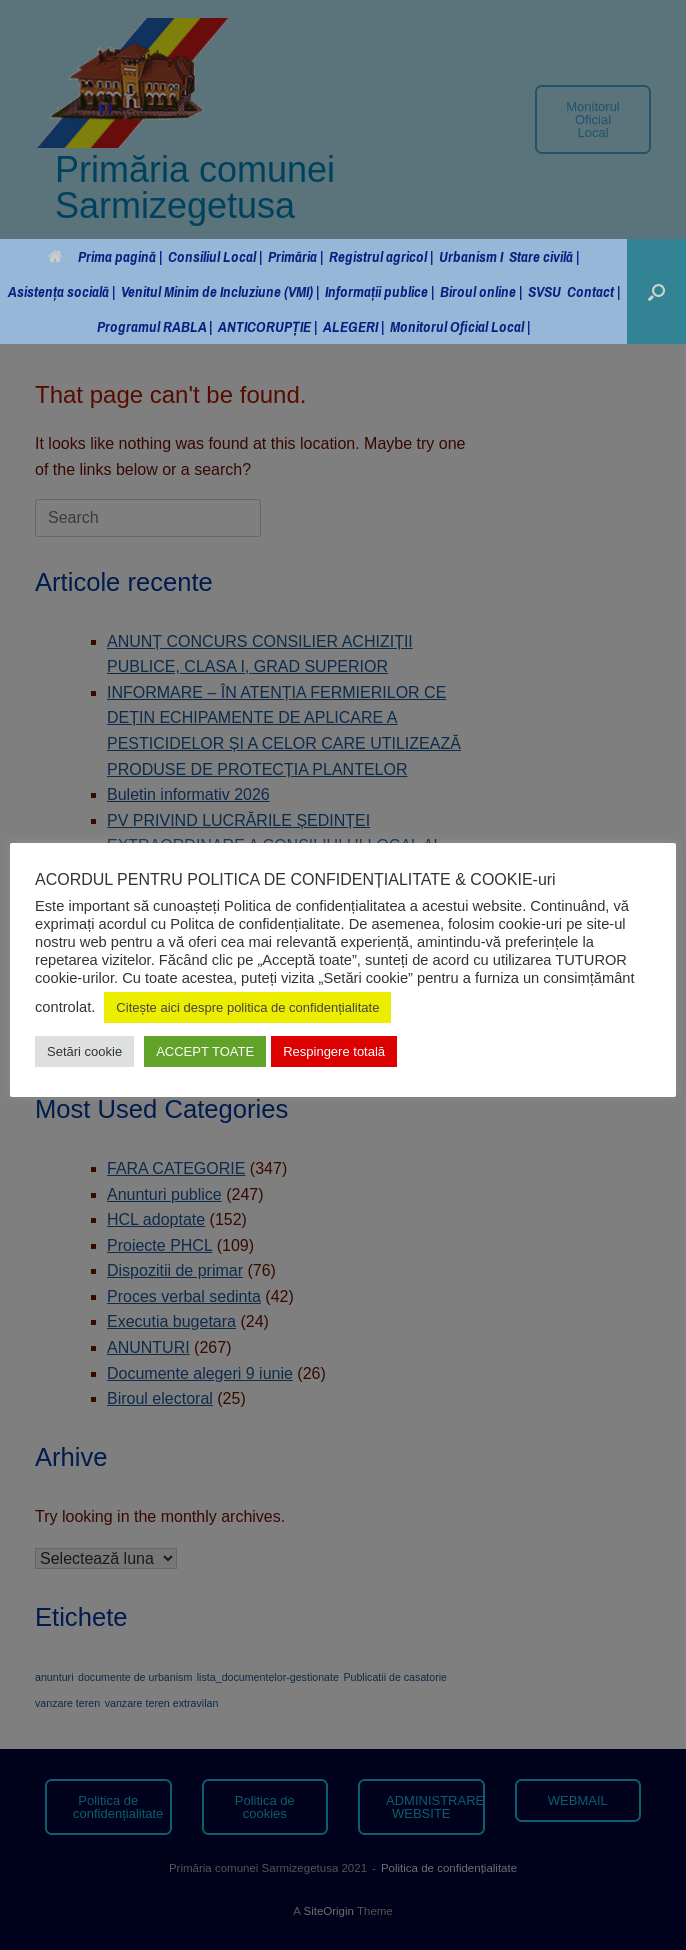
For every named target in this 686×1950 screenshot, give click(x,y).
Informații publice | (379, 291)
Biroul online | (481, 291)
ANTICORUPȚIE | (267, 326)
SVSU (544, 291)
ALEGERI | (353, 326)
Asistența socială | (61, 291)
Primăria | (295, 256)
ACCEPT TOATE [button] (205, 1051)
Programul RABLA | (154, 326)
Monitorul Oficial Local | (460, 326)
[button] (656, 291)
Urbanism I (471, 256)
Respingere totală (334, 1051)
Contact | (593, 291)
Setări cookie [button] (84, 1051)
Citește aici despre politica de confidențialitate (247, 1007)
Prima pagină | (105, 256)
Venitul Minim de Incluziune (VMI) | (220, 291)
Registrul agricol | (381, 256)
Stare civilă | (544, 256)
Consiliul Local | (215, 256)
